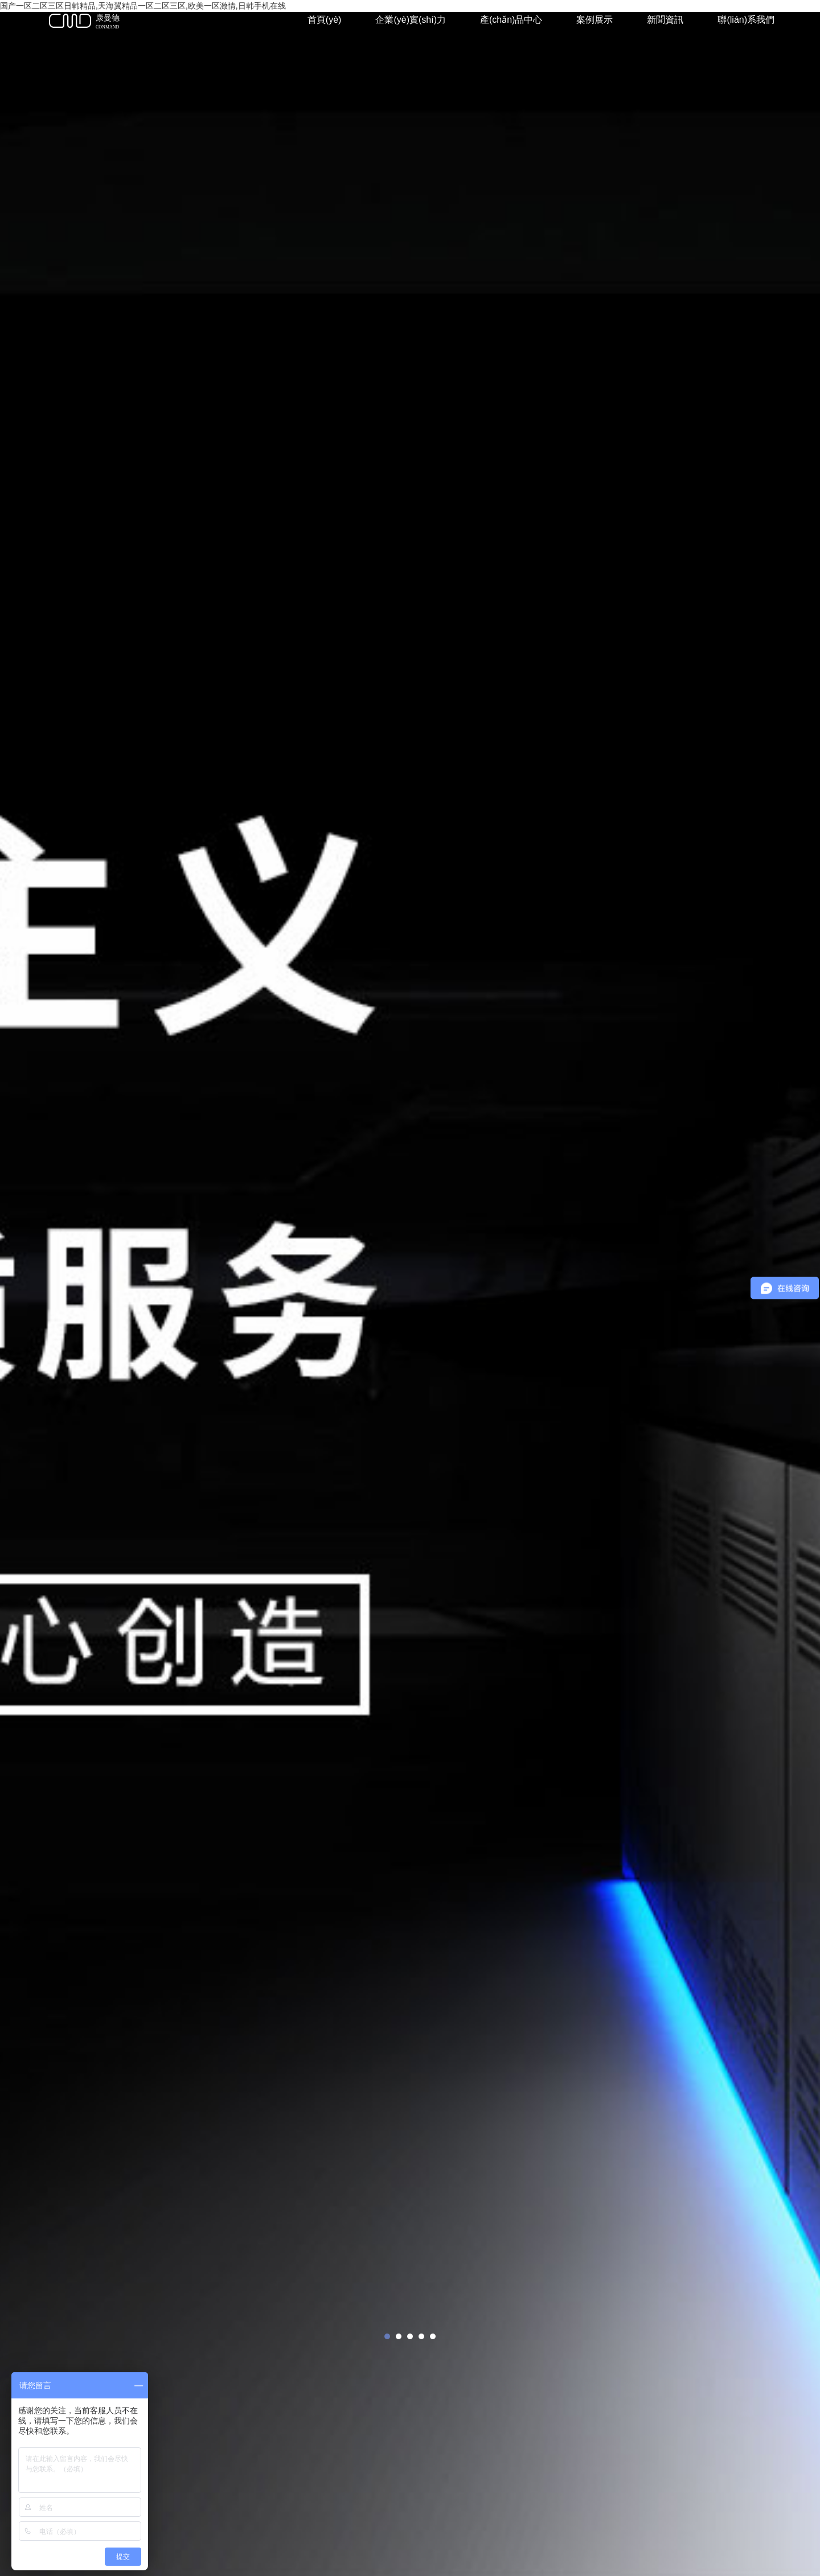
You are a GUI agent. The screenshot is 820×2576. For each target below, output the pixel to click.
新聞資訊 (665, 19)
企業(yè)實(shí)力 (410, 19)
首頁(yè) (325, 19)
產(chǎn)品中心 (511, 19)
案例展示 (594, 19)
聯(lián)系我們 (746, 19)
